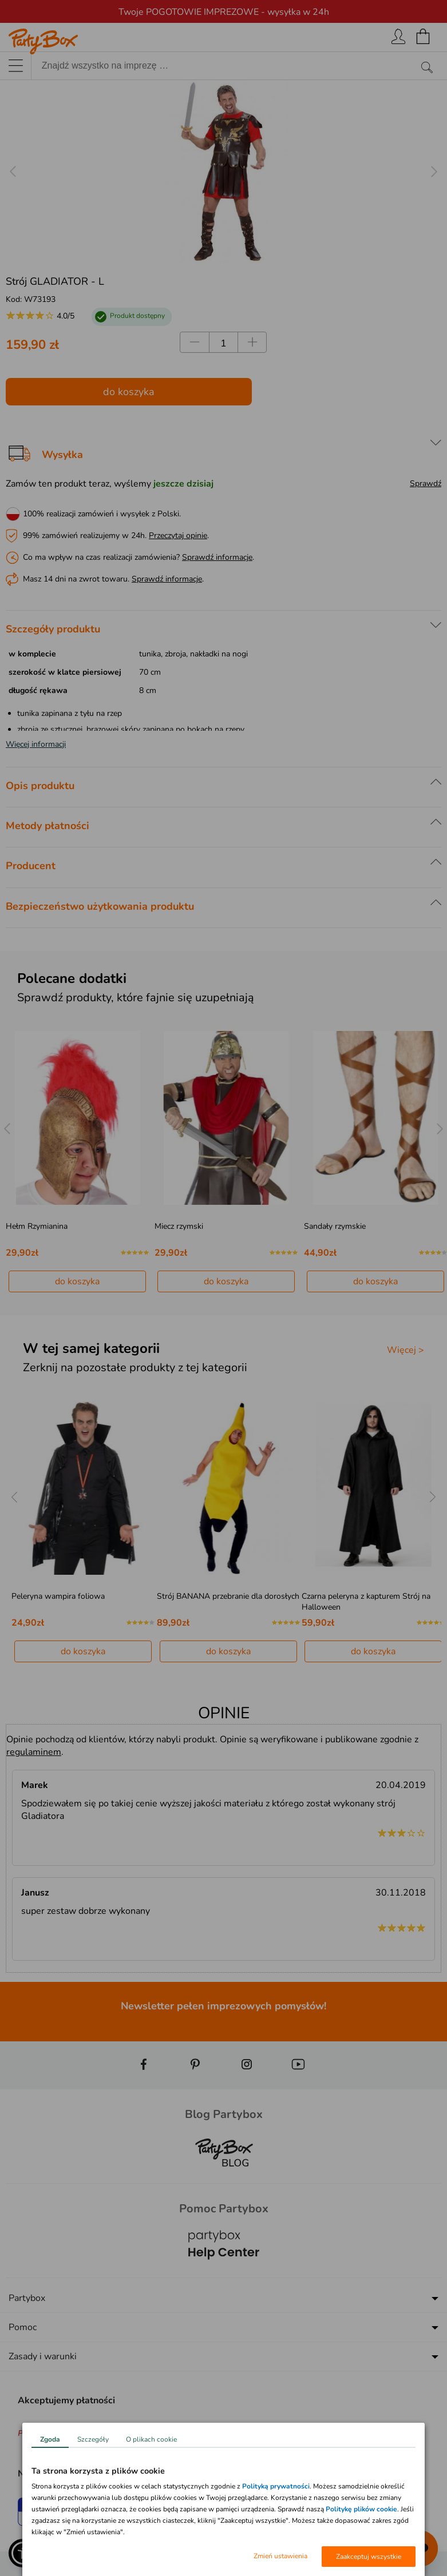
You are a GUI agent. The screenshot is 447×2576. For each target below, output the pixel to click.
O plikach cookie (151, 2439)
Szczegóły (93, 2439)
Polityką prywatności (276, 2486)
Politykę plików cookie (361, 2509)
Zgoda (50, 2439)
